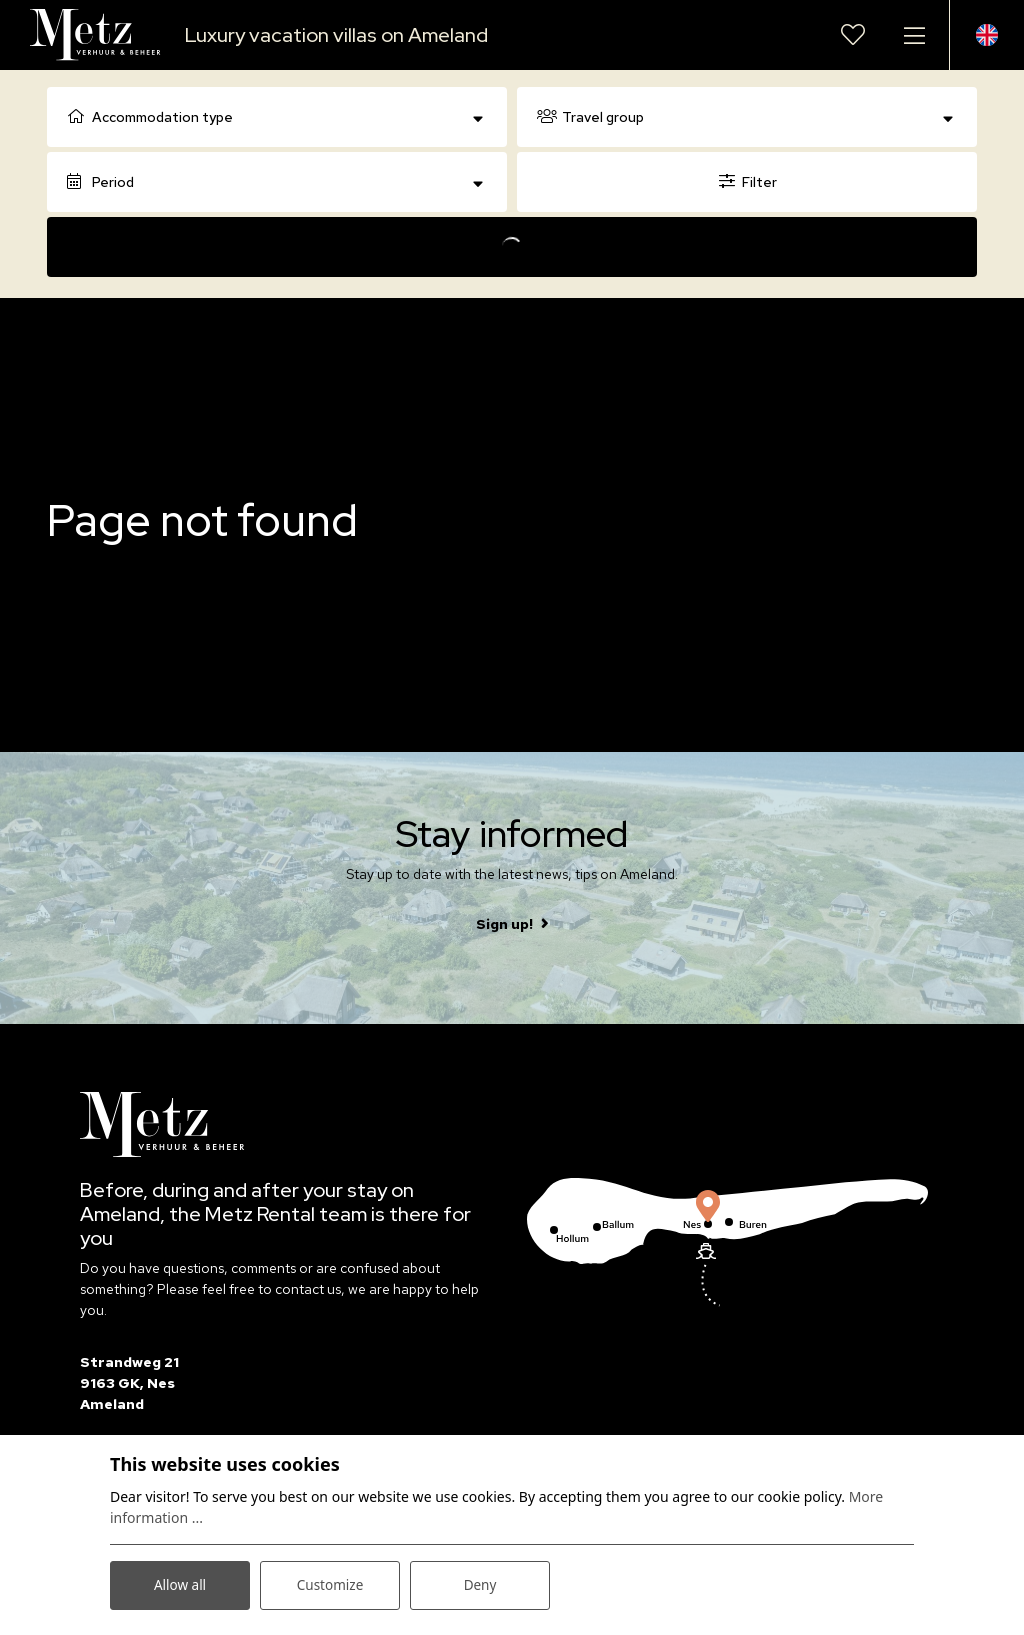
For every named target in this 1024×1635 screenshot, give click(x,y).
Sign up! (504, 924)
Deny (480, 1583)
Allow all (180, 1583)
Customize (330, 1583)
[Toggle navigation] (914, 35)
